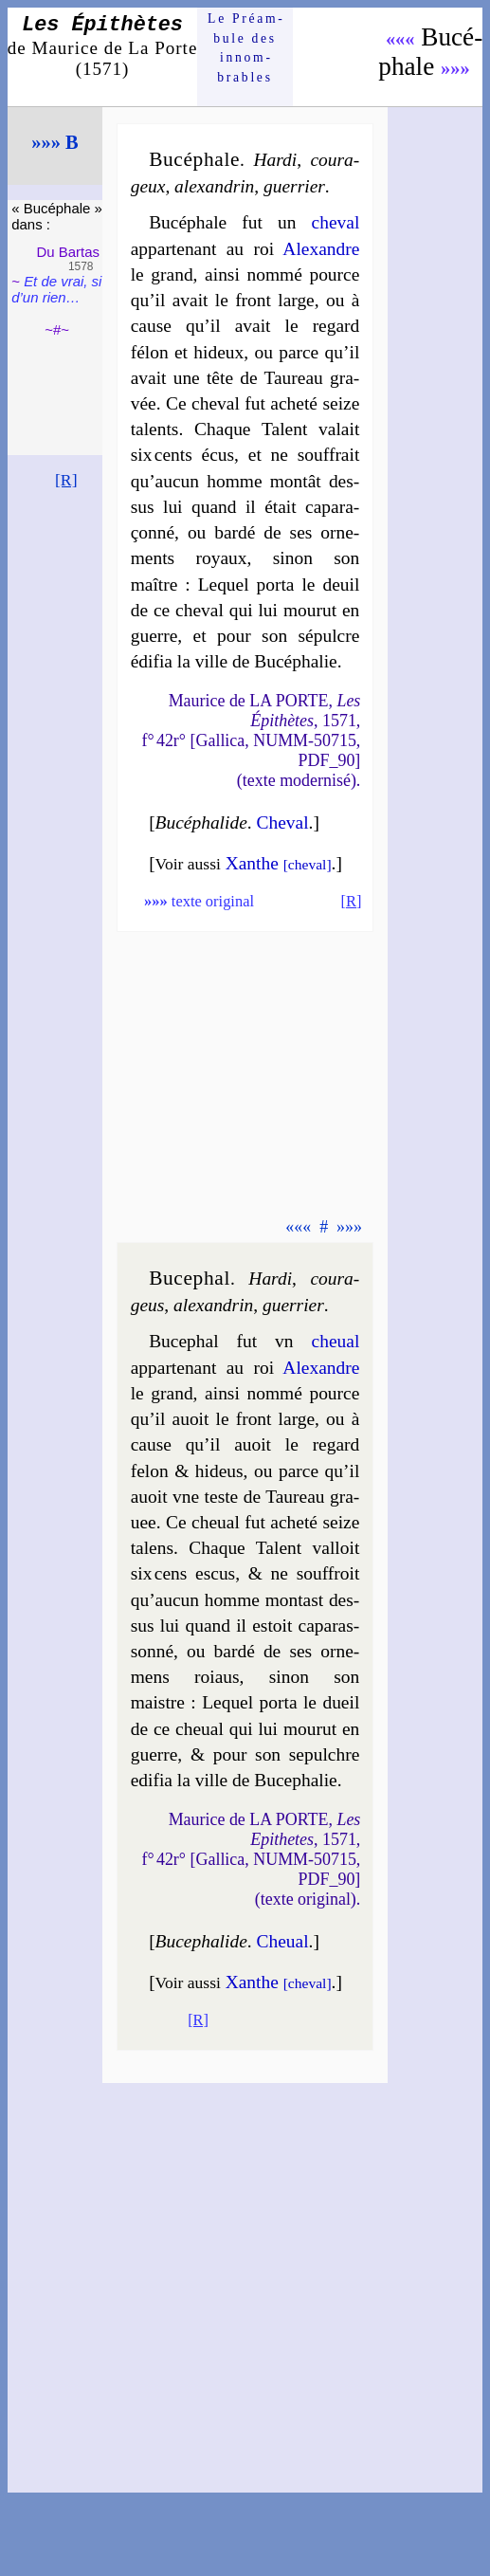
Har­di (275, 160)
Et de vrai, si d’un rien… (56, 289)
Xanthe (279, 863)
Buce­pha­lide (201, 1941)
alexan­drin (214, 186)
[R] (66, 479)
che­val (336, 222)
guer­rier (294, 186)
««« (400, 38)
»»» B (54, 142)
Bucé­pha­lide (201, 822)
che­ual (336, 1341)
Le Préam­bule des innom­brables (245, 47)
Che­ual (282, 1941)
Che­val (282, 822)
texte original (199, 901)
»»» (455, 68)
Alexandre (320, 249)
